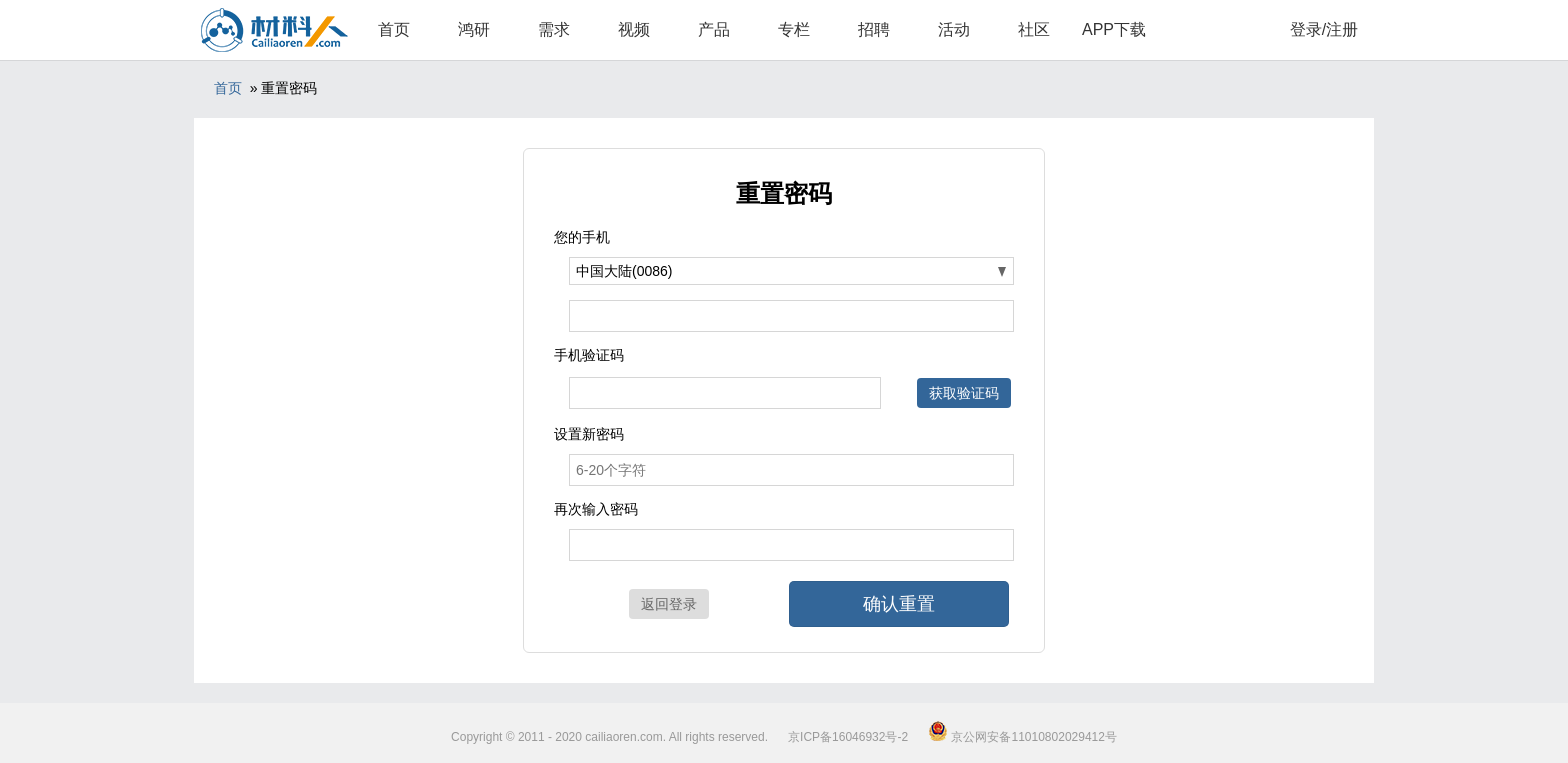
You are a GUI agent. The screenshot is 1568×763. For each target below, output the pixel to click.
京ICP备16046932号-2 (848, 737)
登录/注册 (1324, 29)
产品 (714, 29)
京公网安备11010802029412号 (1022, 737)
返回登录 (669, 604)
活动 (954, 29)
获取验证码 (964, 393)
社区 (1034, 29)
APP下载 (1114, 29)
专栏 (794, 29)
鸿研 (474, 29)
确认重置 (899, 604)
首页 (394, 29)
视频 (634, 29)
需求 (554, 29)
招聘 (874, 29)
